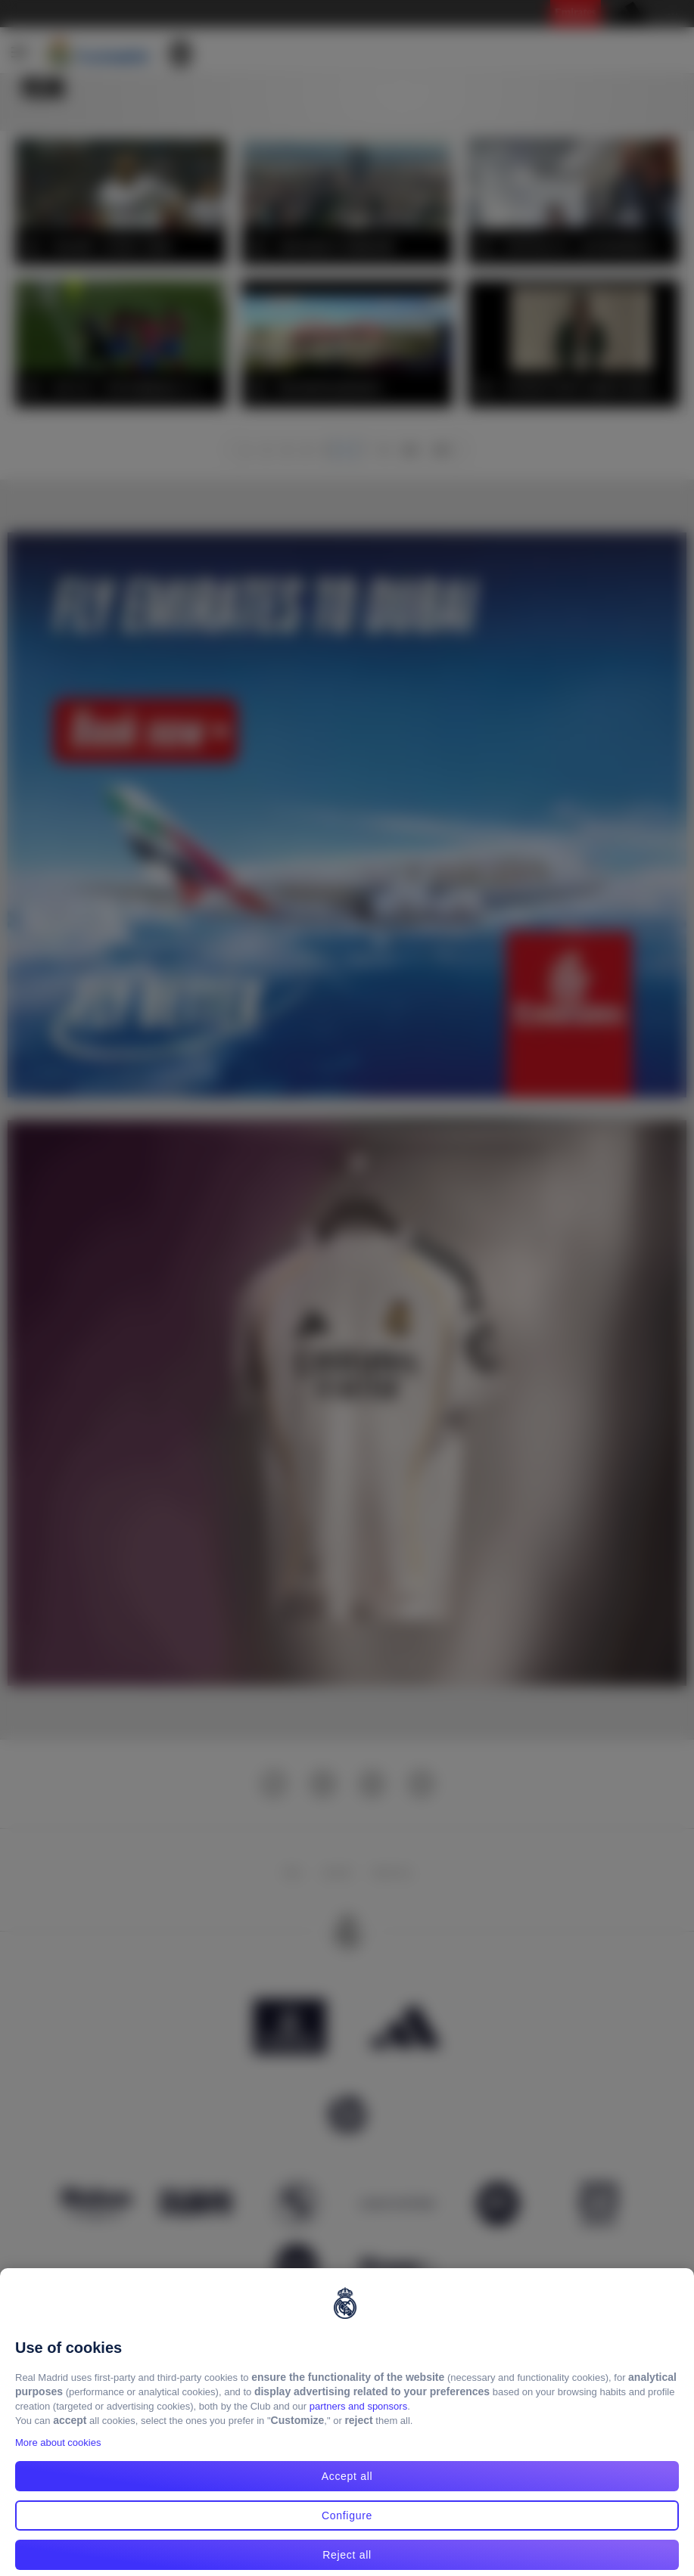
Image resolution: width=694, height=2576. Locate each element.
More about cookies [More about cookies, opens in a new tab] (58, 2460)
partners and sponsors (358, 2424)
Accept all (347, 2494)
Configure (347, 2533)
